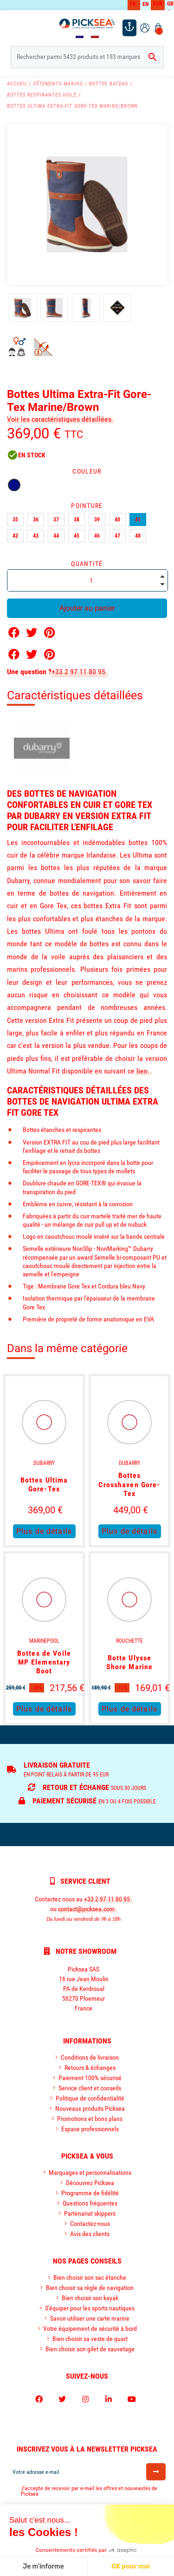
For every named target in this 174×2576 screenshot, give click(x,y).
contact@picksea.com (86, 1908)
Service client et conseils (89, 2088)
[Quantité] (87, 580)
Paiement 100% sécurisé (90, 2078)
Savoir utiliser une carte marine (89, 2318)
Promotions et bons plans (89, 2118)
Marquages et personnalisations (90, 2172)
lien (142, 1071)
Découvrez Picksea (90, 2182)
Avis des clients (90, 2234)
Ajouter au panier (87, 608)
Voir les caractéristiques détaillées (59, 419)
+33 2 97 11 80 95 (78, 671)
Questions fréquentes (90, 2203)
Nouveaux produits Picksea (90, 2108)
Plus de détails (44, 1531)
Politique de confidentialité (90, 2098)
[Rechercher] (87, 57)
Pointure (87, 505)
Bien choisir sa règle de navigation (90, 2287)
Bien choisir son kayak (90, 2298)
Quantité (87, 563)
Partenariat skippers (90, 2213)
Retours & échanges (90, 2067)
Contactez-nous (90, 2223)
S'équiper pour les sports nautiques (90, 2308)
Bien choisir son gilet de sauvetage (90, 2349)
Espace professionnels (90, 2129)
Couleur (86, 471)
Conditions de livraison (90, 2057)
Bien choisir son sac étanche (89, 2277)
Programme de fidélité (90, 2193)
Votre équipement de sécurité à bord (90, 2328)
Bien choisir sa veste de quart (90, 2338)
